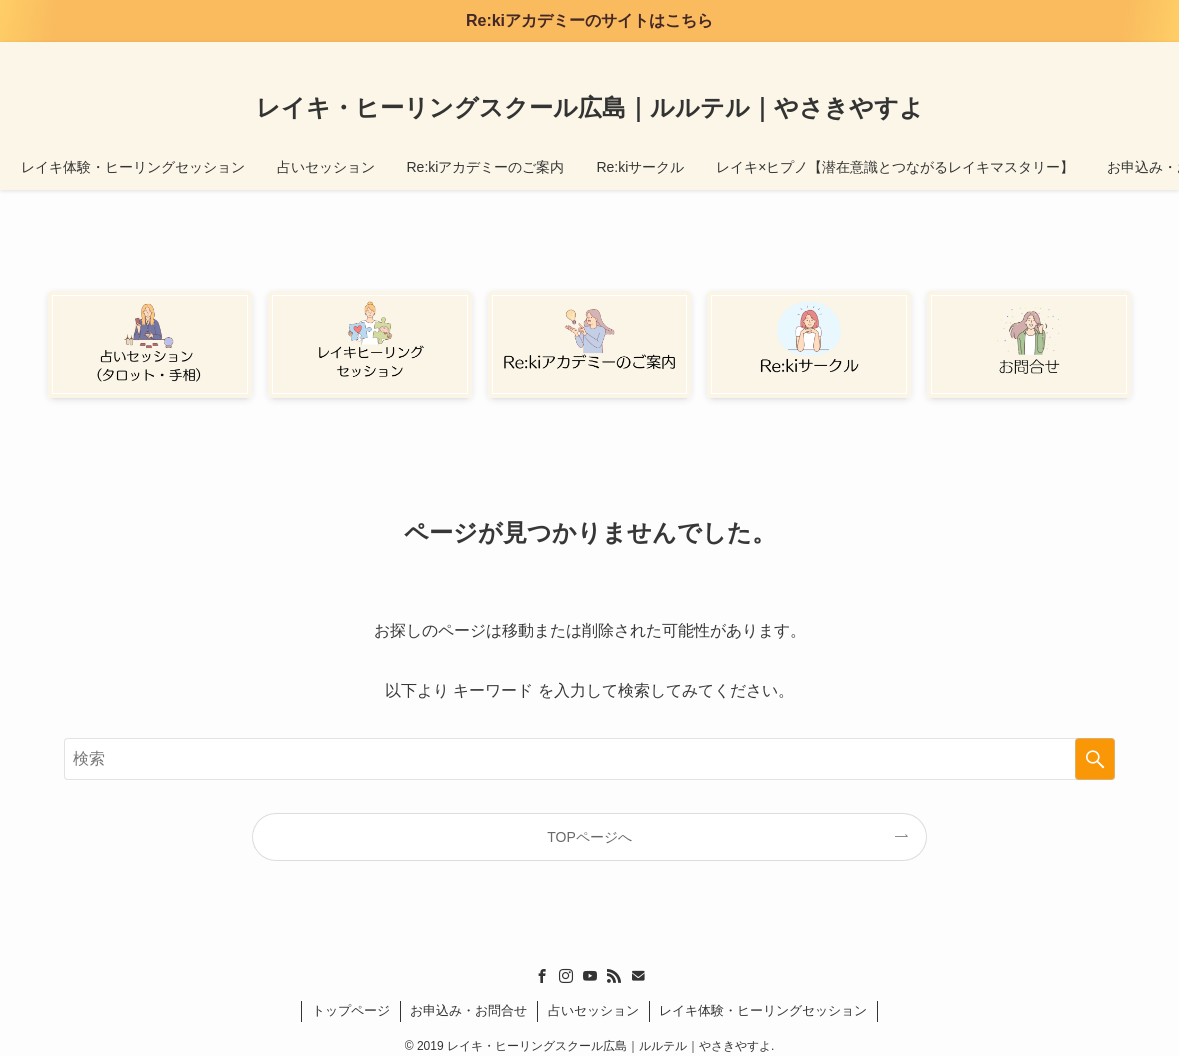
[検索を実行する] (1095, 759)
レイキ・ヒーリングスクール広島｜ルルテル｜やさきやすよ (590, 108)
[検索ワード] (589, 759)
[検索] (1118, 53)
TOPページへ (589, 837)
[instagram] (1014, 53)
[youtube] (1040, 53)
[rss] (1066, 53)
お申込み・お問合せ (468, 1010)
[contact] (1092, 53)
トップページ (351, 1010)
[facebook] (988, 53)
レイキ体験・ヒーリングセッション (763, 1010)
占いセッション (593, 1010)
